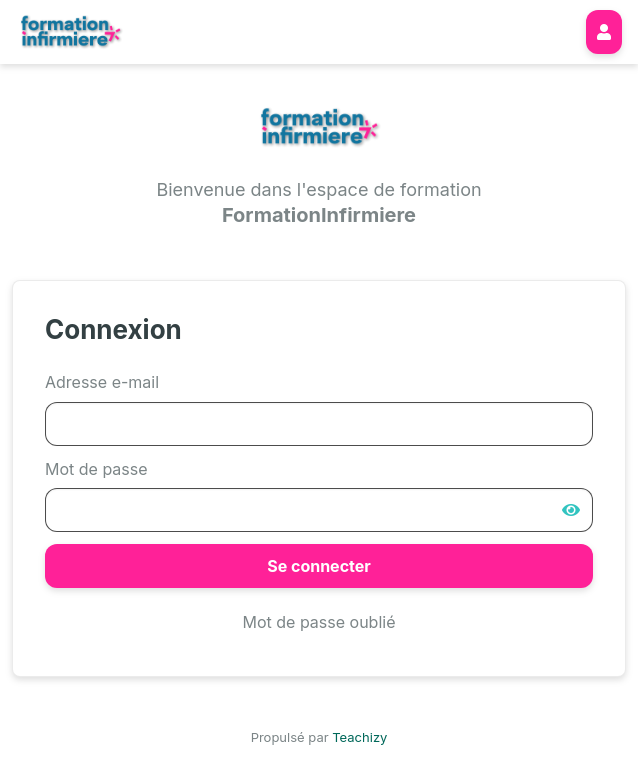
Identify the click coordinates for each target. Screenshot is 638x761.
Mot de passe (96, 469)
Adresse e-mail (102, 382)
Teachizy (359, 737)
